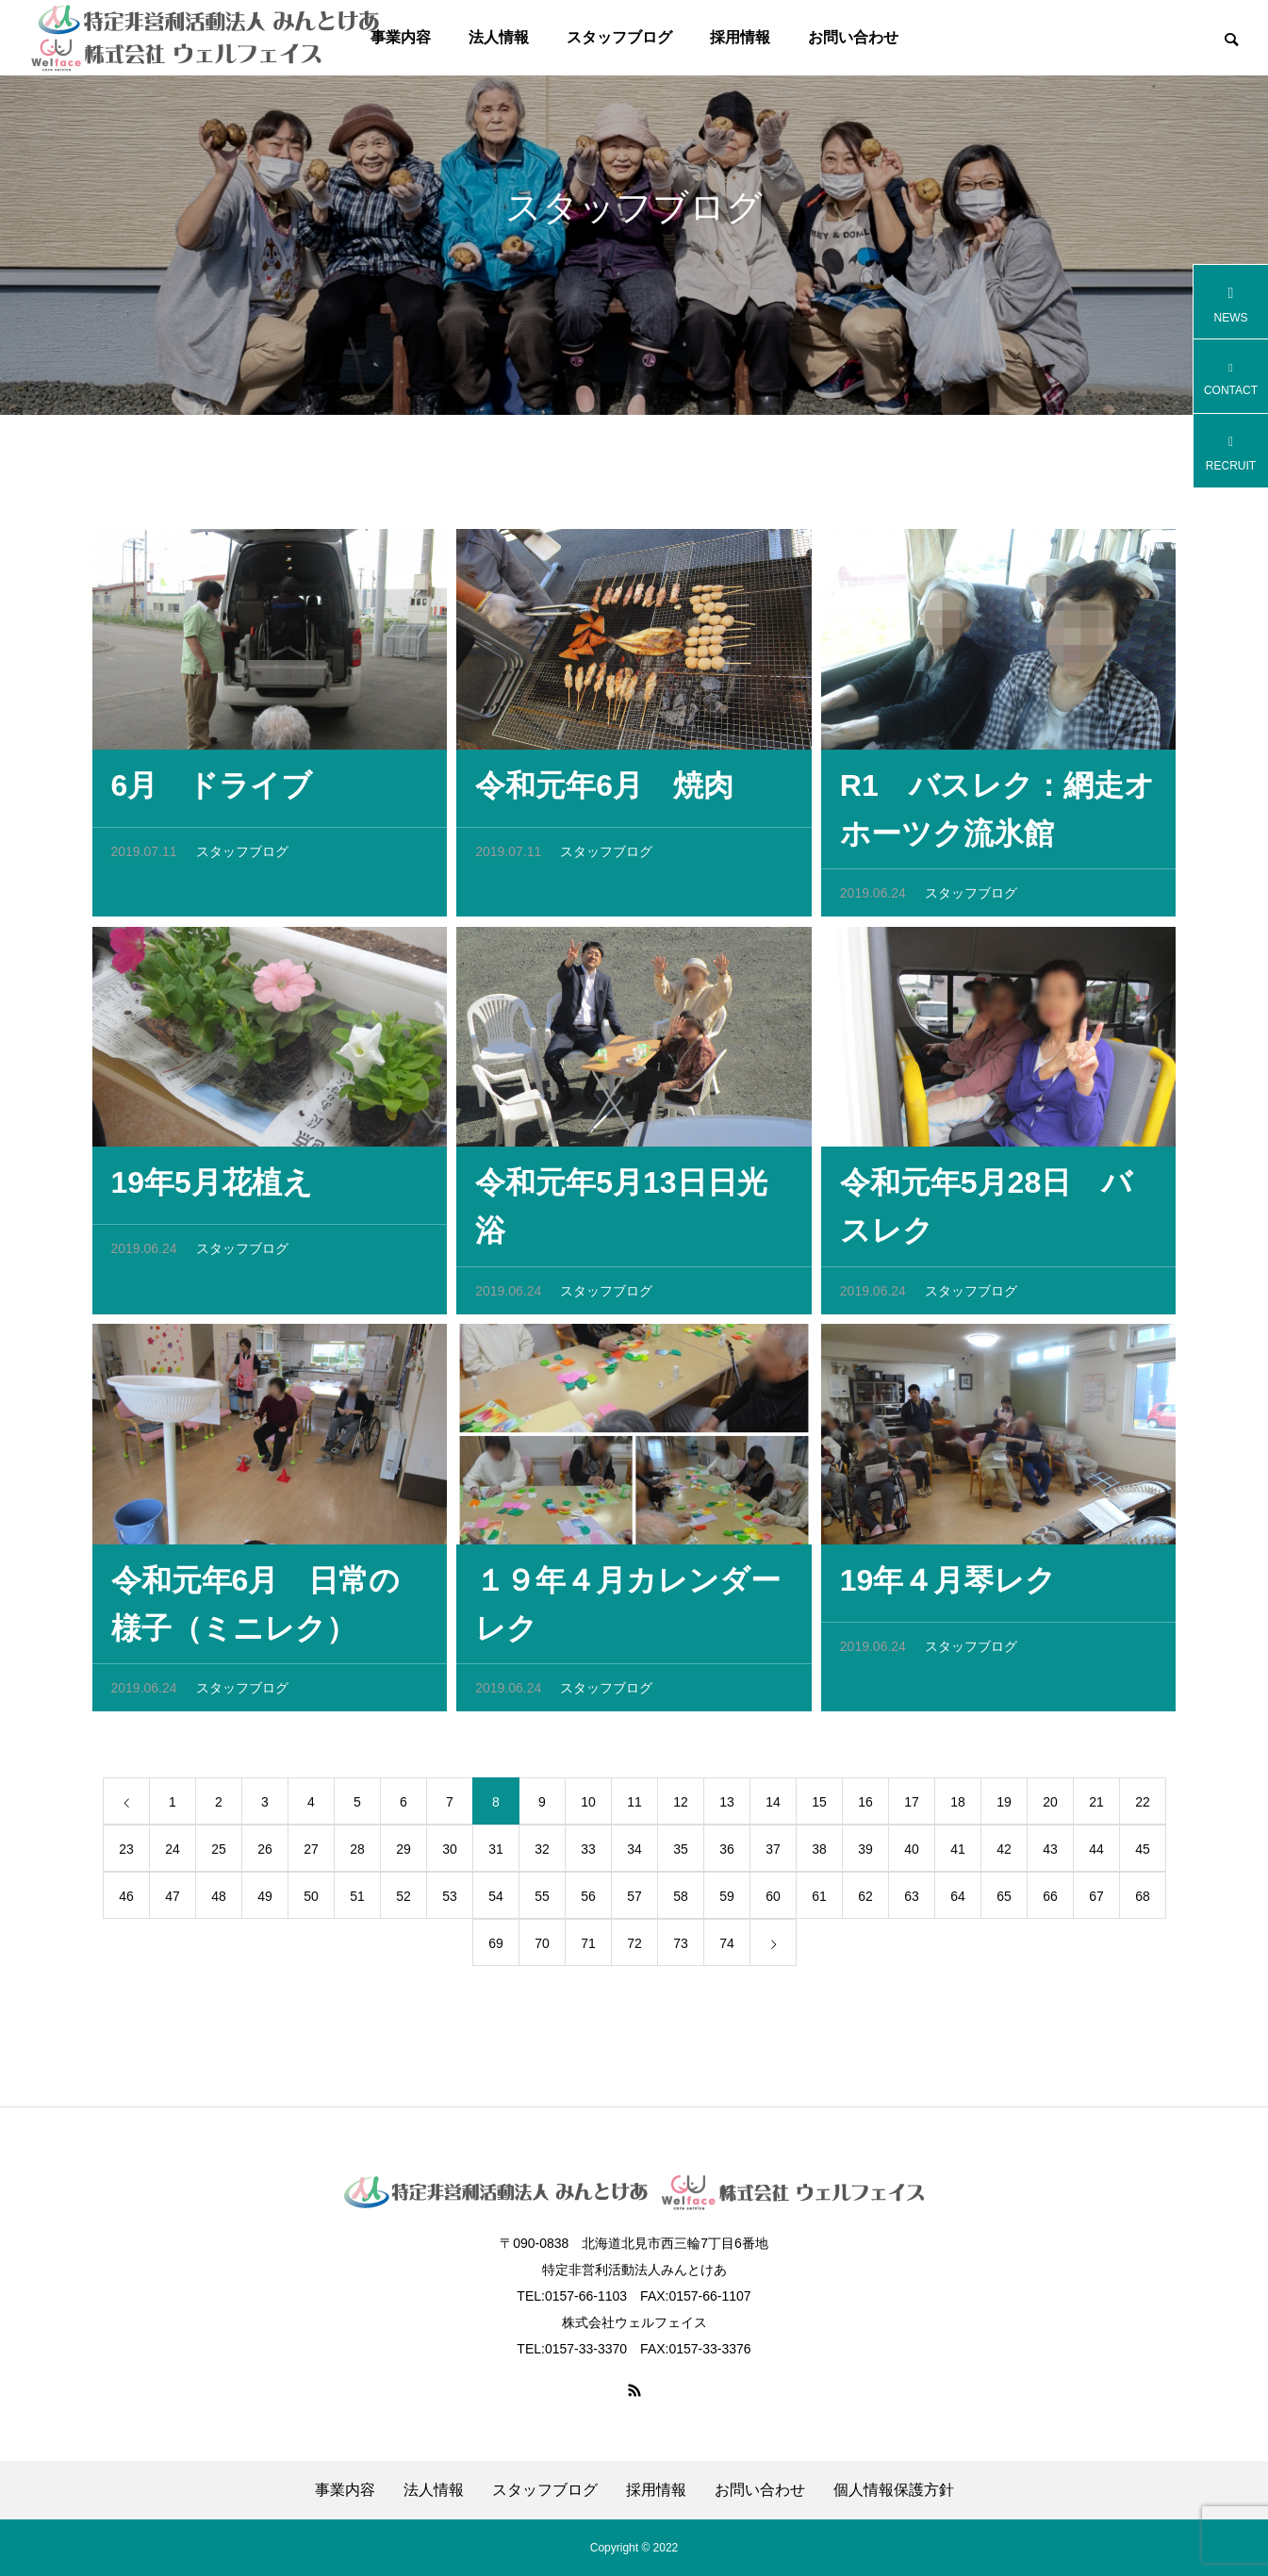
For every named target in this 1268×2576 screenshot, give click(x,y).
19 (1004, 1807)
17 (911, 1807)
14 (773, 1807)
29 (403, 1854)
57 (634, 1901)
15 (819, 1807)
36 (726, 1854)
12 (680, 1807)
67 (1096, 1901)
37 (773, 1854)
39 (865, 1854)
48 (218, 1901)
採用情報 (740, 37)
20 (1050, 1807)
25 (218, 1854)
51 (357, 1901)
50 (311, 1901)
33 (588, 1854)
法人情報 (499, 37)
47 (172, 1901)
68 (1142, 1901)
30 (449, 1854)
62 (865, 1901)
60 (773, 1901)
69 (495, 1949)
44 (1096, 1854)
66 (1050, 1901)
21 (1096, 1807)
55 (542, 1901)
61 (819, 1901)
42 (1004, 1854)
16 (865, 1807)
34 (634, 1854)
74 (726, 1949)
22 (1142, 1807)
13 (726, 1807)
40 (911, 1854)
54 (495, 1901)
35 (680, 1854)
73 (680, 1949)
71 (588, 1949)
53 (449, 1901)
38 (819, 1854)
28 (357, 1854)
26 (264, 1854)
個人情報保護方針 (893, 2490)
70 (542, 1949)
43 (1050, 1854)
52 (403, 1901)
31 (495, 1854)
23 (126, 1854)
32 (542, 1854)
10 (588, 1807)
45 (1142, 1854)
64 (957, 1901)
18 (957, 1807)
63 (911, 1901)
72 (634, 1949)
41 (957, 1854)
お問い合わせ (853, 37)
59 (726, 1901)
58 (680, 1901)
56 (588, 1901)
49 (264, 1901)
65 (1004, 1901)
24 (172, 1854)
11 (634, 1807)
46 (126, 1901)
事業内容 (345, 2490)
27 (311, 1854)
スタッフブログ (619, 37)
